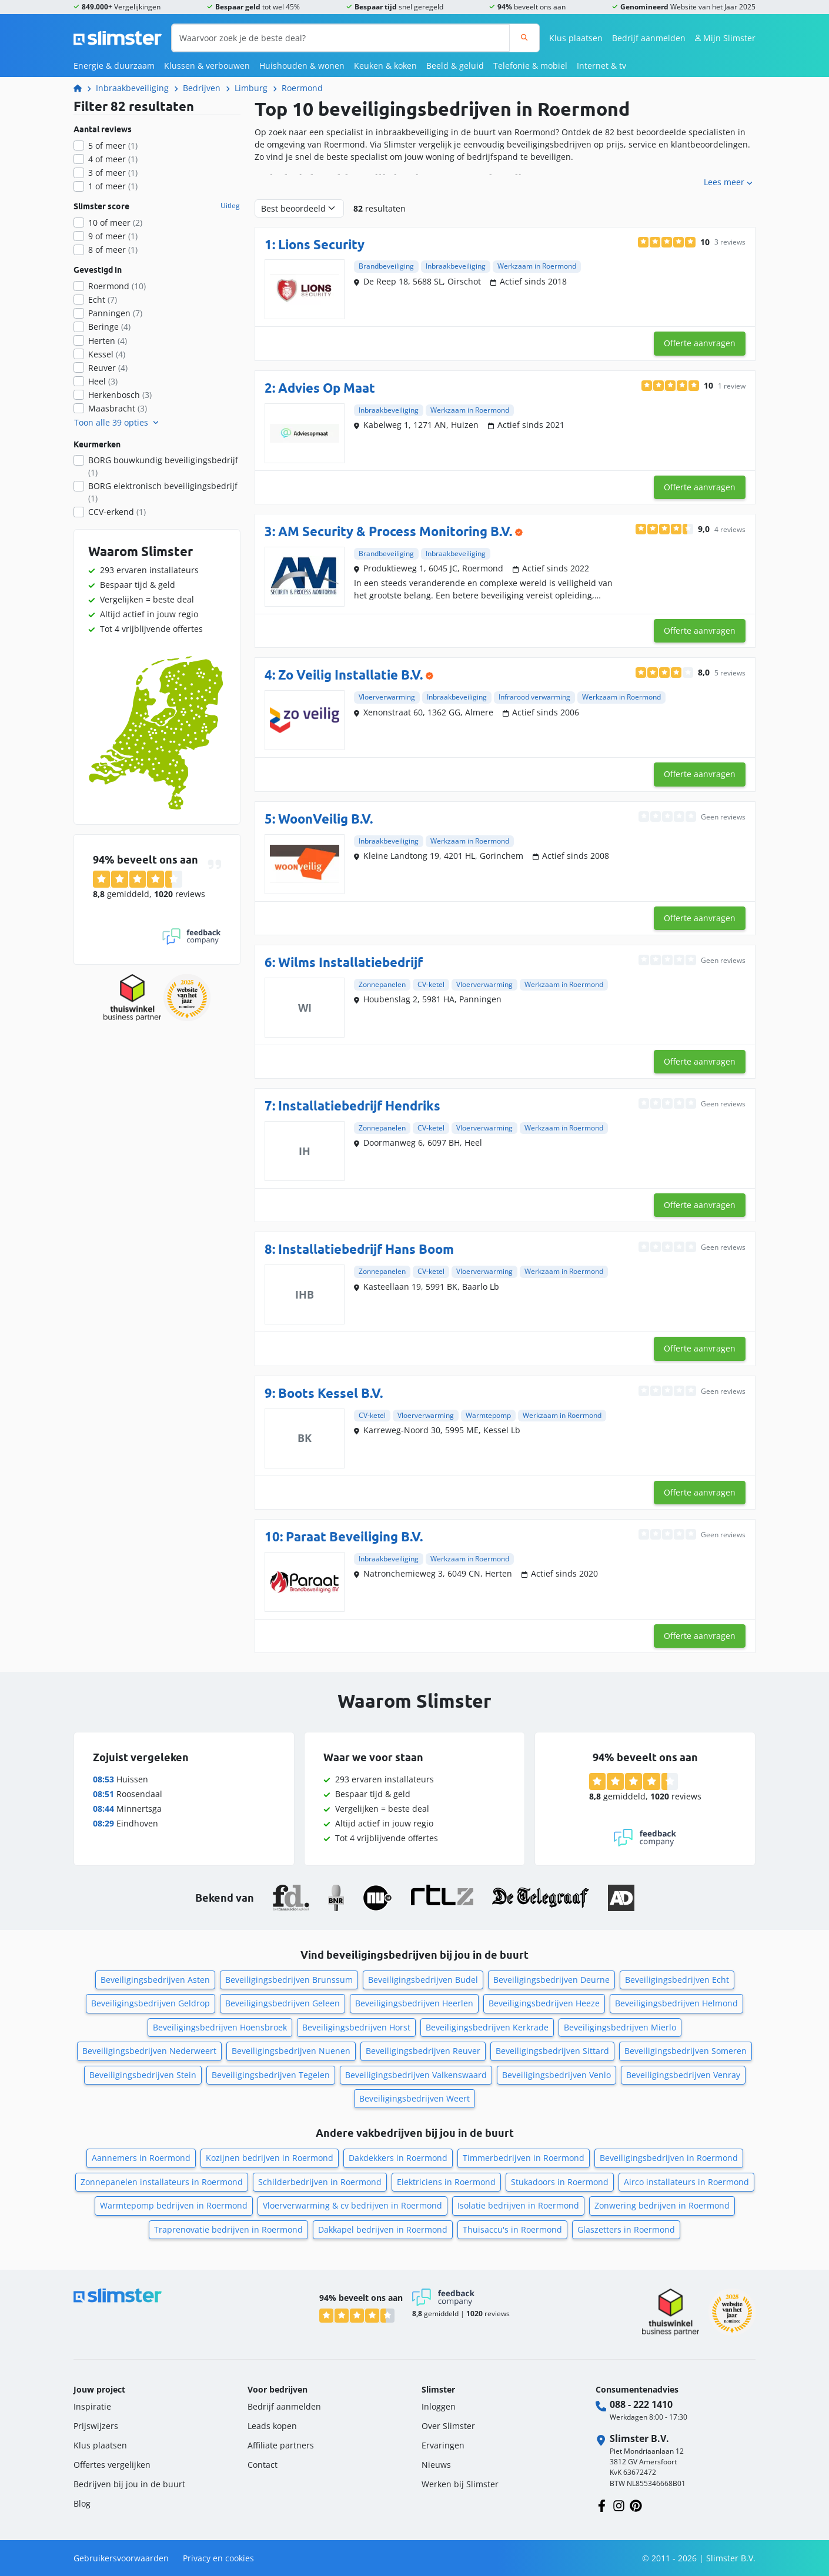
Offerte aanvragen (700, 343)
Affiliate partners (281, 2445)
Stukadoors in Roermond (560, 2181)
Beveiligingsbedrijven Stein (142, 2074)
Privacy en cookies (218, 2558)
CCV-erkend (117, 511)
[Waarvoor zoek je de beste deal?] (341, 38)
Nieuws (436, 2464)
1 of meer (113, 186)
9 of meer (113, 236)
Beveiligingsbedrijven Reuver (423, 2050)
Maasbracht (117, 408)
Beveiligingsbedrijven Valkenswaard (416, 2074)
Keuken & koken (385, 65)
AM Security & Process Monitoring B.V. (395, 531)
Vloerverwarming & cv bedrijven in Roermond (352, 2205)
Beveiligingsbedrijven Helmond (676, 2003)
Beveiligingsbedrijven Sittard (552, 2050)
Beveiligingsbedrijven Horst (356, 2027)
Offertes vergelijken (112, 2464)
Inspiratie (92, 2406)
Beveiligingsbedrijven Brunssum (289, 1979)
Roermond (302, 87)
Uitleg (230, 206)
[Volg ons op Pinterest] (636, 2504)
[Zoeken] (524, 38)
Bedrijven (201, 87)
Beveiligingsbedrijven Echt (677, 1979)
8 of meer (113, 249)
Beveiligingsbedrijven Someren (685, 2050)
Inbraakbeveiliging (132, 87)
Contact (263, 2464)
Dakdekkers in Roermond (398, 2157)
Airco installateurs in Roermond (686, 2181)
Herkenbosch (120, 394)
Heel (103, 381)
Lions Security (321, 244)
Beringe (109, 326)
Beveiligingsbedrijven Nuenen (291, 2050)
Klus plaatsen (576, 38)
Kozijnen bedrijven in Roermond (269, 2157)
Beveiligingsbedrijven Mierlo (620, 2027)
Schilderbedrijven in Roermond (320, 2181)
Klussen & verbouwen (207, 65)
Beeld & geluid (455, 65)
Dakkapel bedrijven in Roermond (382, 2229)
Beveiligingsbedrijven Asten (155, 1979)
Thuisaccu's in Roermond (512, 2229)
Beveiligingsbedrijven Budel (423, 1979)
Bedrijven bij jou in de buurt (129, 2484)
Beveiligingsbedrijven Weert (414, 2098)
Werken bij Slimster (460, 2484)
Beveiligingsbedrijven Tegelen (271, 2074)
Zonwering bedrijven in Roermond (662, 2205)
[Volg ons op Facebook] (602, 2504)
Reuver (108, 367)
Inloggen (439, 2406)
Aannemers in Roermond (141, 2157)
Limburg (251, 87)
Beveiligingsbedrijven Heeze (544, 2003)
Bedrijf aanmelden (649, 38)
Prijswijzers (95, 2425)
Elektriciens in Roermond (446, 2181)
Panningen (115, 313)
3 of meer (113, 172)
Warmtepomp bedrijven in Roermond (174, 2205)
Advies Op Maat (326, 388)
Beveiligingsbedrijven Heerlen (414, 2003)
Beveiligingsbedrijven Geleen (282, 2003)
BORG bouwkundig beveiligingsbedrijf (163, 466)
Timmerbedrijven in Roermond (523, 2157)
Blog (82, 2503)
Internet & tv (601, 65)
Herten (107, 340)
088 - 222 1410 (641, 2404)
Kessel (106, 354)
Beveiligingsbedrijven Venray (683, 2074)
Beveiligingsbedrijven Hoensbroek (220, 2027)
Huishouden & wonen (302, 65)
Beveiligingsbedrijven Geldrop (150, 2003)
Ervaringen (443, 2445)
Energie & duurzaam (114, 65)
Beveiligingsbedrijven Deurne (551, 1979)
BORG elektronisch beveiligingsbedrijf (163, 492)
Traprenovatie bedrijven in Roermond (228, 2229)
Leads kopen (272, 2425)
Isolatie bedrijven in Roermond (518, 2205)
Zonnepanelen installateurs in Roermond (162, 2181)
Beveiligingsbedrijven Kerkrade (487, 2027)
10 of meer (115, 222)
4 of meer (113, 159)
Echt (102, 299)
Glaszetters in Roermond (626, 2229)
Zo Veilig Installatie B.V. (350, 675)
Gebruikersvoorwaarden (121, 2558)
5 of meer (113, 145)
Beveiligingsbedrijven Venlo (556, 2074)
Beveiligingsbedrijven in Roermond (669, 2157)
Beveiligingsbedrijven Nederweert (149, 2050)
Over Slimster (448, 2425)
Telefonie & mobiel (530, 65)
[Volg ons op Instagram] (619, 2504)
